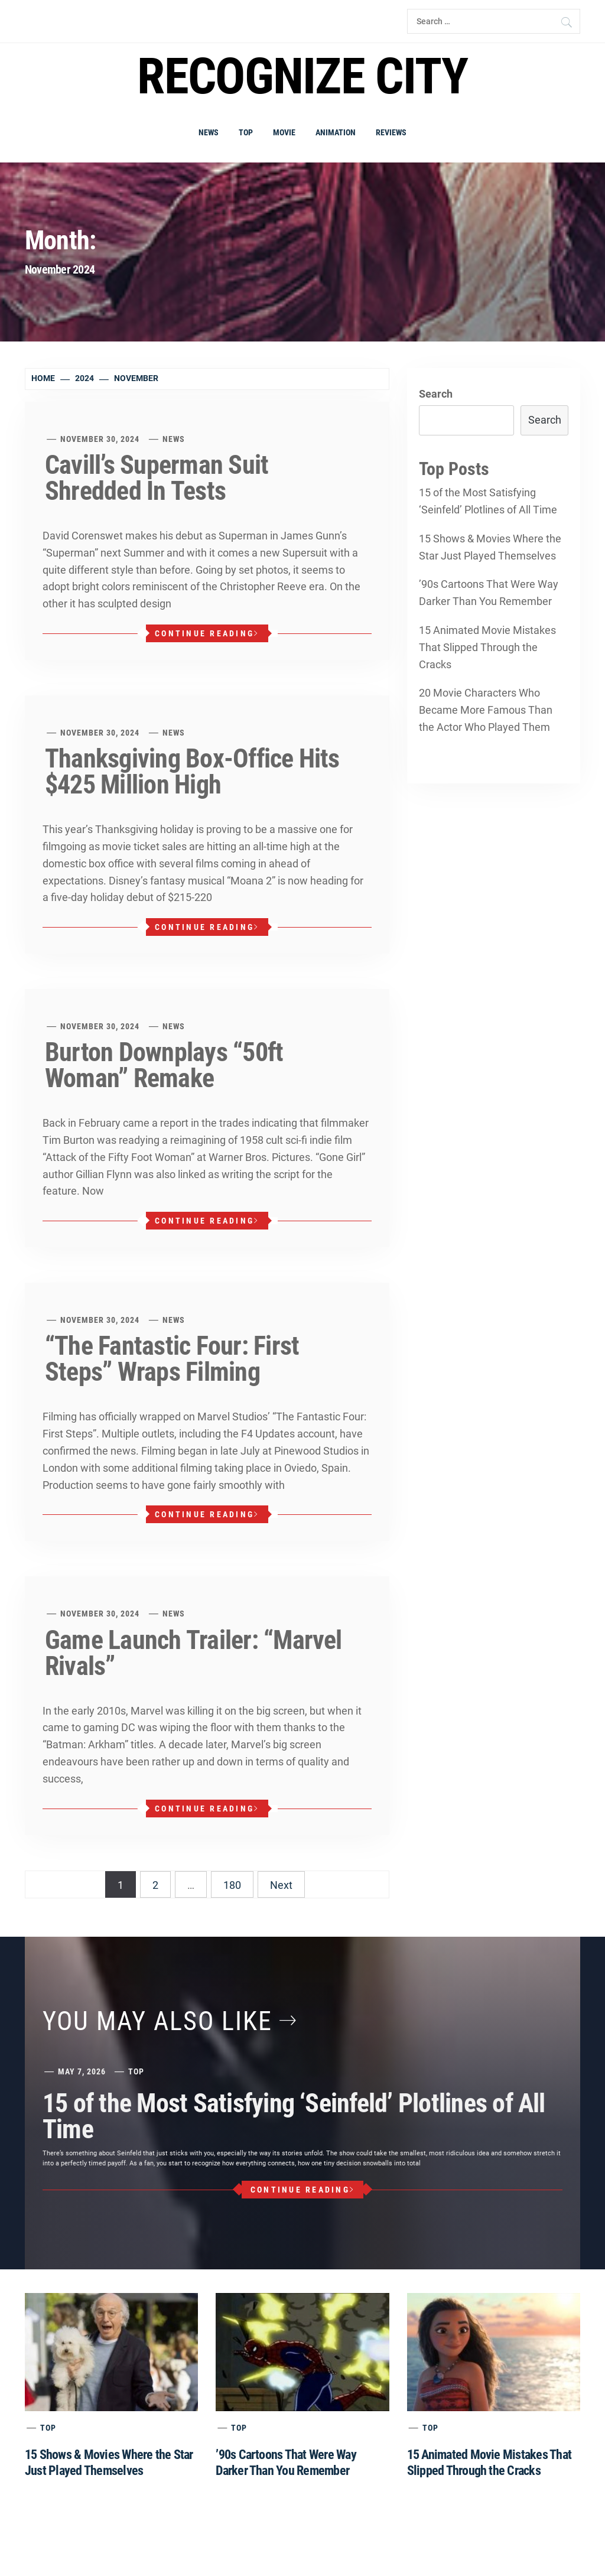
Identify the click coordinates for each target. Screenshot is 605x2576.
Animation (335, 132)
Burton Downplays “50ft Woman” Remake (164, 1065)
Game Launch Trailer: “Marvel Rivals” (193, 1653)
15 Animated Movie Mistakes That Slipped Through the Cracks (487, 647)
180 (232, 1885)
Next (281, 1885)
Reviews (391, 132)
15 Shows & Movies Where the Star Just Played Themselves (490, 547)
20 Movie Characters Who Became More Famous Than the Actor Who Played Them (485, 710)
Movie (284, 132)
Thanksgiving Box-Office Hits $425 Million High (192, 771)
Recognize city (302, 76)
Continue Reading (207, 633)
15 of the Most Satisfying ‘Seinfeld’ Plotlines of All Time (488, 501)
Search (436, 394)
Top (246, 132)
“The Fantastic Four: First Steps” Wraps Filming (172, 1359)
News (209, 132)
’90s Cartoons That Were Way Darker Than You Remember (488, 592)
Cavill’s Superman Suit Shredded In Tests (156, 478)
